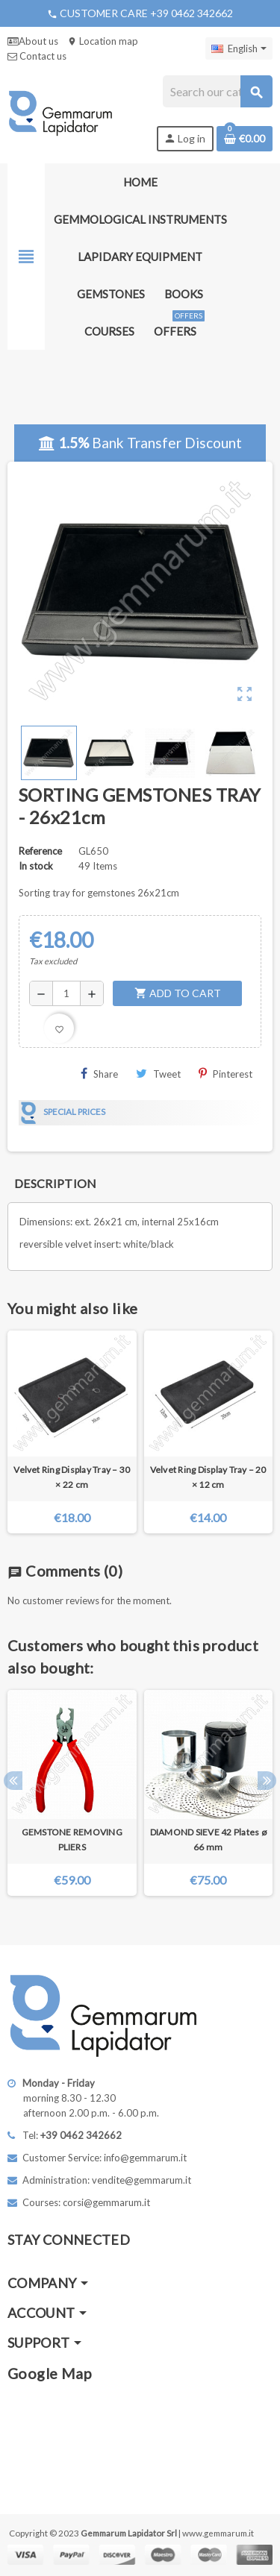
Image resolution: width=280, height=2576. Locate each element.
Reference (40, 851)
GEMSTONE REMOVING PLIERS (72, 1839)
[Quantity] (66, 993)
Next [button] (267, 1780)
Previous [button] (13, 1780)
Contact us (36, 56)
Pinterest (225, 1073)
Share (99, 1073)
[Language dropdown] (239, 48)
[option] (72, 1799)
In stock (36, 866)
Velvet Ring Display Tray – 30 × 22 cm (71, 1477)
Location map (102, 41)
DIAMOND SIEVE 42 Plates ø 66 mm (208, 1839)
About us (32, 41)
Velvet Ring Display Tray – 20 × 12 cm (208, 1477)
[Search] (217, 91)
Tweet (158, 1073)
